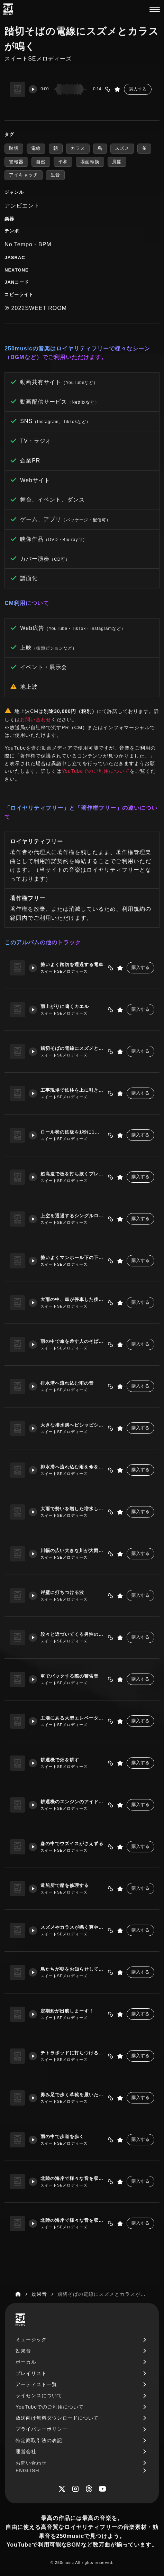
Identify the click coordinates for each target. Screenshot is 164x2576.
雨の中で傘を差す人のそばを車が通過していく (72, 1341)
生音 (55, 174)
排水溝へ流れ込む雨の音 (67, 1383)
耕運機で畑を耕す (59, 1759)
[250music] (8, 9)
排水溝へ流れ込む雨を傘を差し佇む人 (72, 1466)
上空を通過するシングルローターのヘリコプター (72, 1215)
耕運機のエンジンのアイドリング (72, 1801)
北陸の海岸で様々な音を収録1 (72, 2178)
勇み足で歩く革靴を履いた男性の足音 (72, 2094)
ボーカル (26, 2362)
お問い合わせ (35, 719)
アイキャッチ (23, 174)
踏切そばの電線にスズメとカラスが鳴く (72, 1048)
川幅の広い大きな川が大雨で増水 (72, 1550)
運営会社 (26, 2451)
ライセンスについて (39, 2395)
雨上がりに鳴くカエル (64, 1006)
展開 (117, 161)
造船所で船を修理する (64, 1885)
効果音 (23, 2351)
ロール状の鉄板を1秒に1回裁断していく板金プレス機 (72, 1132)
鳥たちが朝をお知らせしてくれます (72, 1969)
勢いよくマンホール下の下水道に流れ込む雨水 (72, 1257)
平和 (63, 161)
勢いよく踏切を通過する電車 (71, 964)
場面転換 (90, 161)
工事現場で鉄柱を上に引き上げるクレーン (72, 1090)
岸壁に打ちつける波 (62, 1592)
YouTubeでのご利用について (96, 771)
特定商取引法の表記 (39, 2440)
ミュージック (31, 2339)
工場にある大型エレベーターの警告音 (72, 1718)
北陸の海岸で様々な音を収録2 (72, 2220)
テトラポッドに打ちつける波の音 (72, 2052)
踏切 (14, 148)
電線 (36, 148)
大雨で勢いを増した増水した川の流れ (72, 1508)
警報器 (16, 161)
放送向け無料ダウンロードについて (57, 2418)
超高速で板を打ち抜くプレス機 (72, 1173)
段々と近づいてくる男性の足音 (72, 1634)
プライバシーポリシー (41, 2429)
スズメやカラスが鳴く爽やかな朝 (72, 1927)
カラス (78, 148)
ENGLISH (27, 2470)
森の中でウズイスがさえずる (71, 1843)
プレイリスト (31, 2373)
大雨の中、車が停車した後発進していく (72, 1299)
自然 (41, 161)
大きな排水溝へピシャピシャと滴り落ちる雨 (72, 1425)
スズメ (122, 148)
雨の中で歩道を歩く (62, 2136)
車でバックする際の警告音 (69, 1676)
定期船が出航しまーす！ (67, 2011)
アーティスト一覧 (36, 2384)
